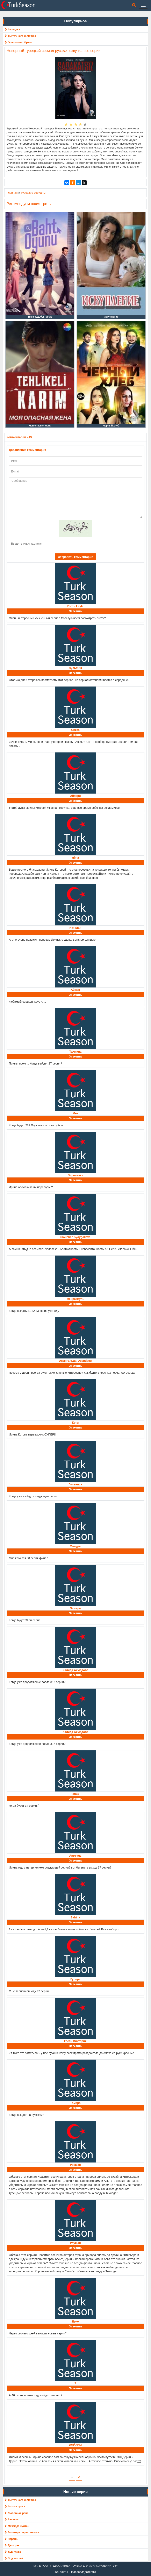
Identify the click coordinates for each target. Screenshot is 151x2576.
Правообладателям (83, 2572)
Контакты (61, 2572)
